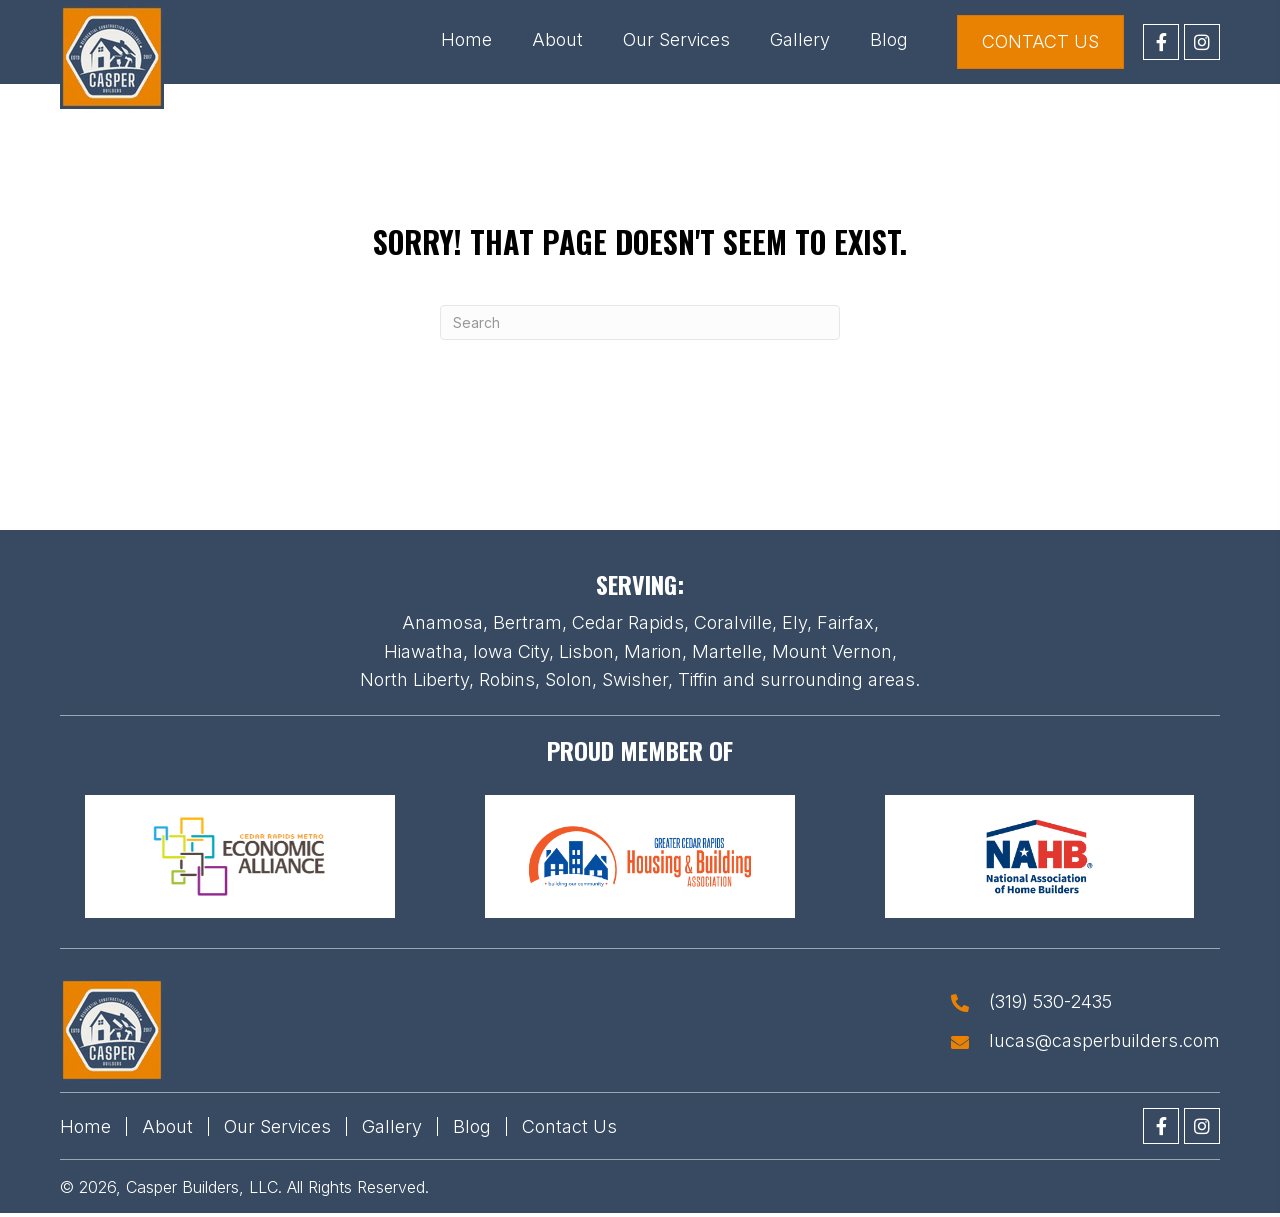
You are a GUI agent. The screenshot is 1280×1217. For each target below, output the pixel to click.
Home (85, 1126)
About (167, 1126)
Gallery (392, 1126)
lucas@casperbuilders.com (1104, 1040)
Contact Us (569, 1126)
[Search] (640, 322)
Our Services (277, 1126)
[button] (1161, 42)
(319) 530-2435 (1050, 1002)
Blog (472, 1126)
